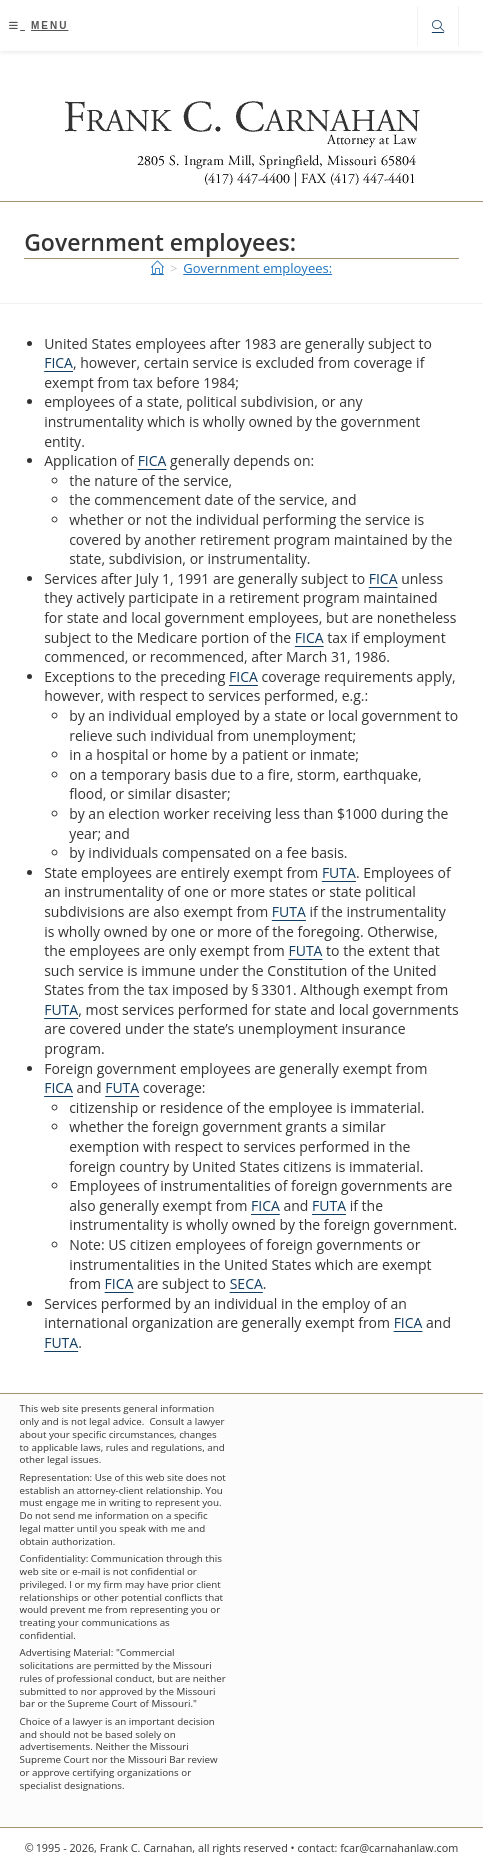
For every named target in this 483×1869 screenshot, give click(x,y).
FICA (58, 362)
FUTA (339, 872)
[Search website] (438, 27)
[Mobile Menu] (38, 25)
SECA (246, 1283)
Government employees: (257, 268)
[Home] (157, 268)
